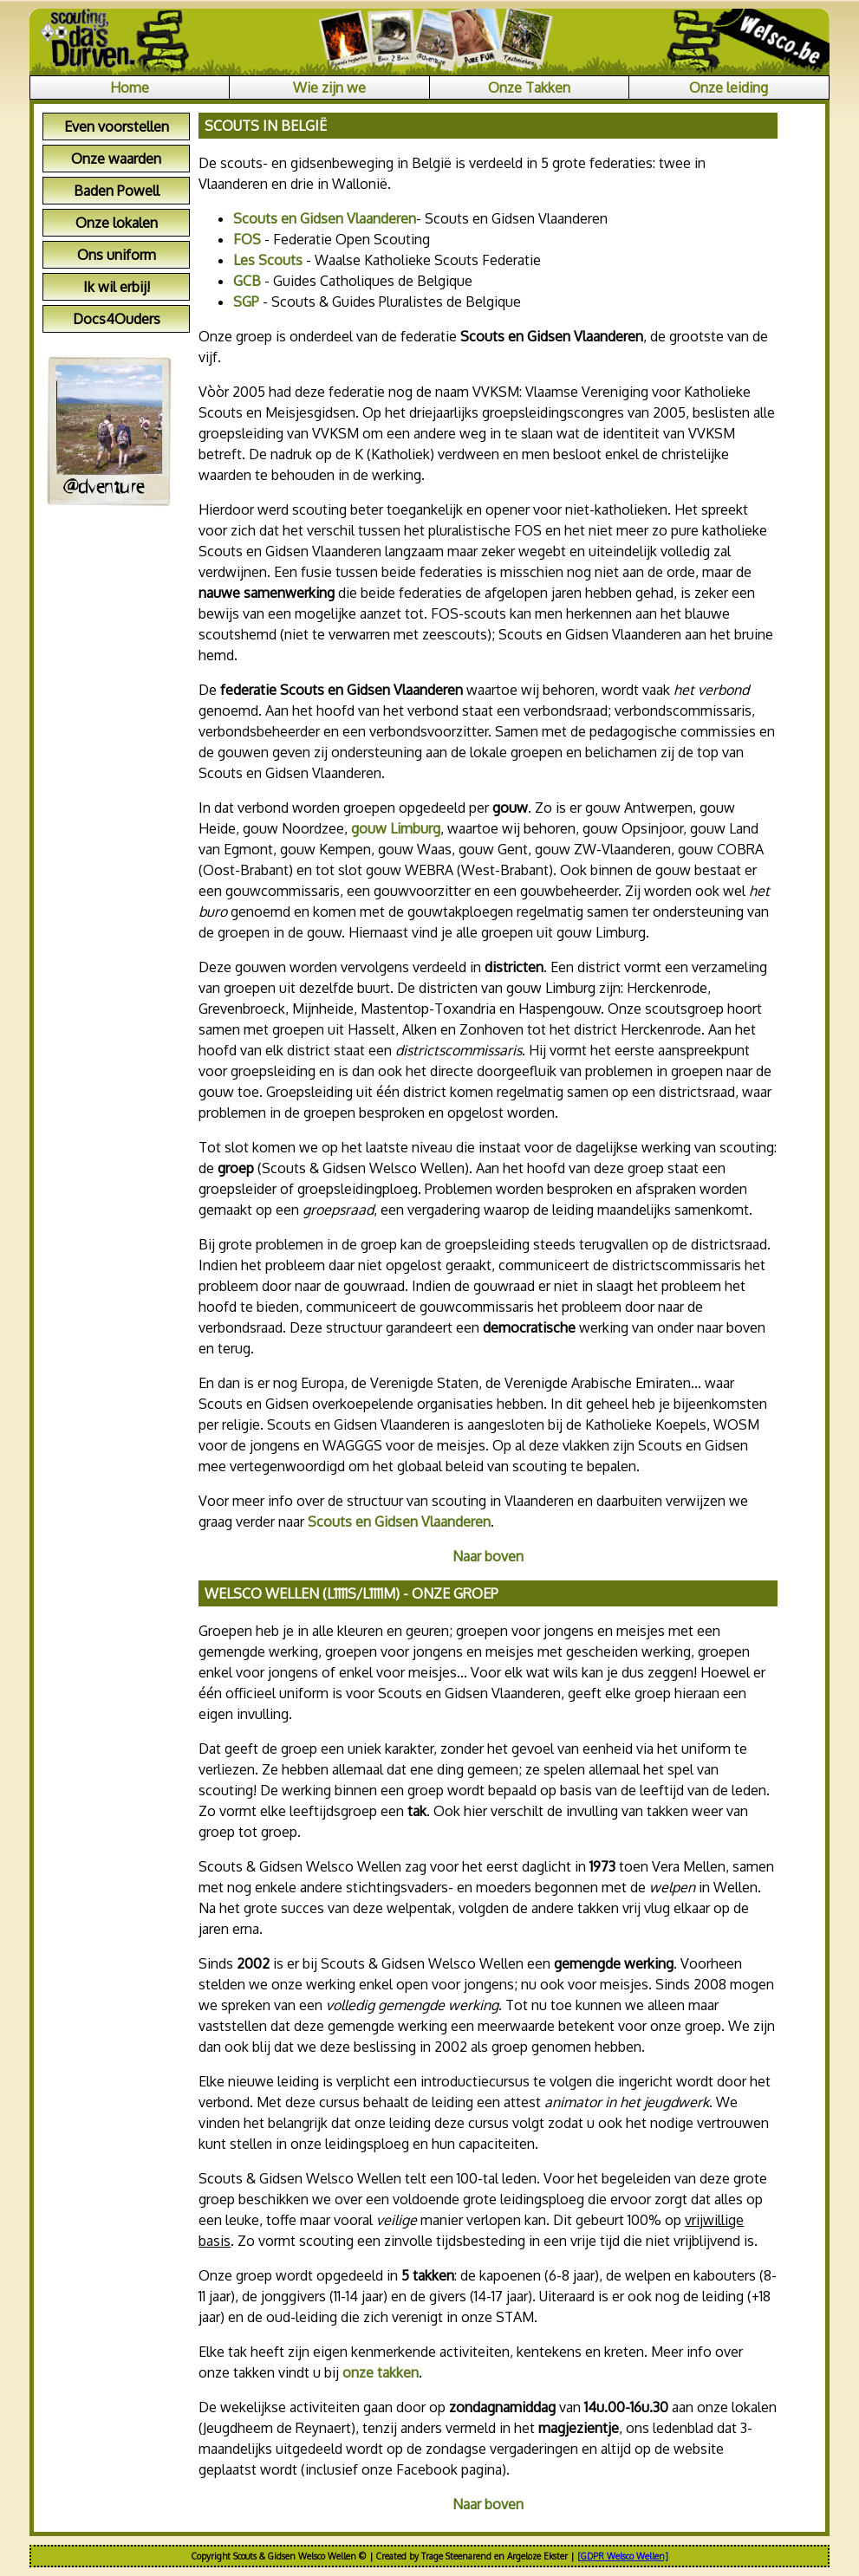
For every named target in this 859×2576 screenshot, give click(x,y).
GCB (247, 280)
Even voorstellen (116, 126)
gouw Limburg (395, 828)
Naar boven (488, 1556)
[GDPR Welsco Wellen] (622, 2556)
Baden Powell (116, 190)
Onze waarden (116, 158)
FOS (247, 239)
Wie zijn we (329, 87)
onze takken (380, 2372)
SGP (246, 301)
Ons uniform (116, 254)
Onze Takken (529, 87)
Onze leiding (728, 87)
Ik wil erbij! (116, 286)
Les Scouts (268, 260)
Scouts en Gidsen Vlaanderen (324, 218)
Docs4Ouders (116, 319)
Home (129, 87)
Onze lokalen (116, 222)
